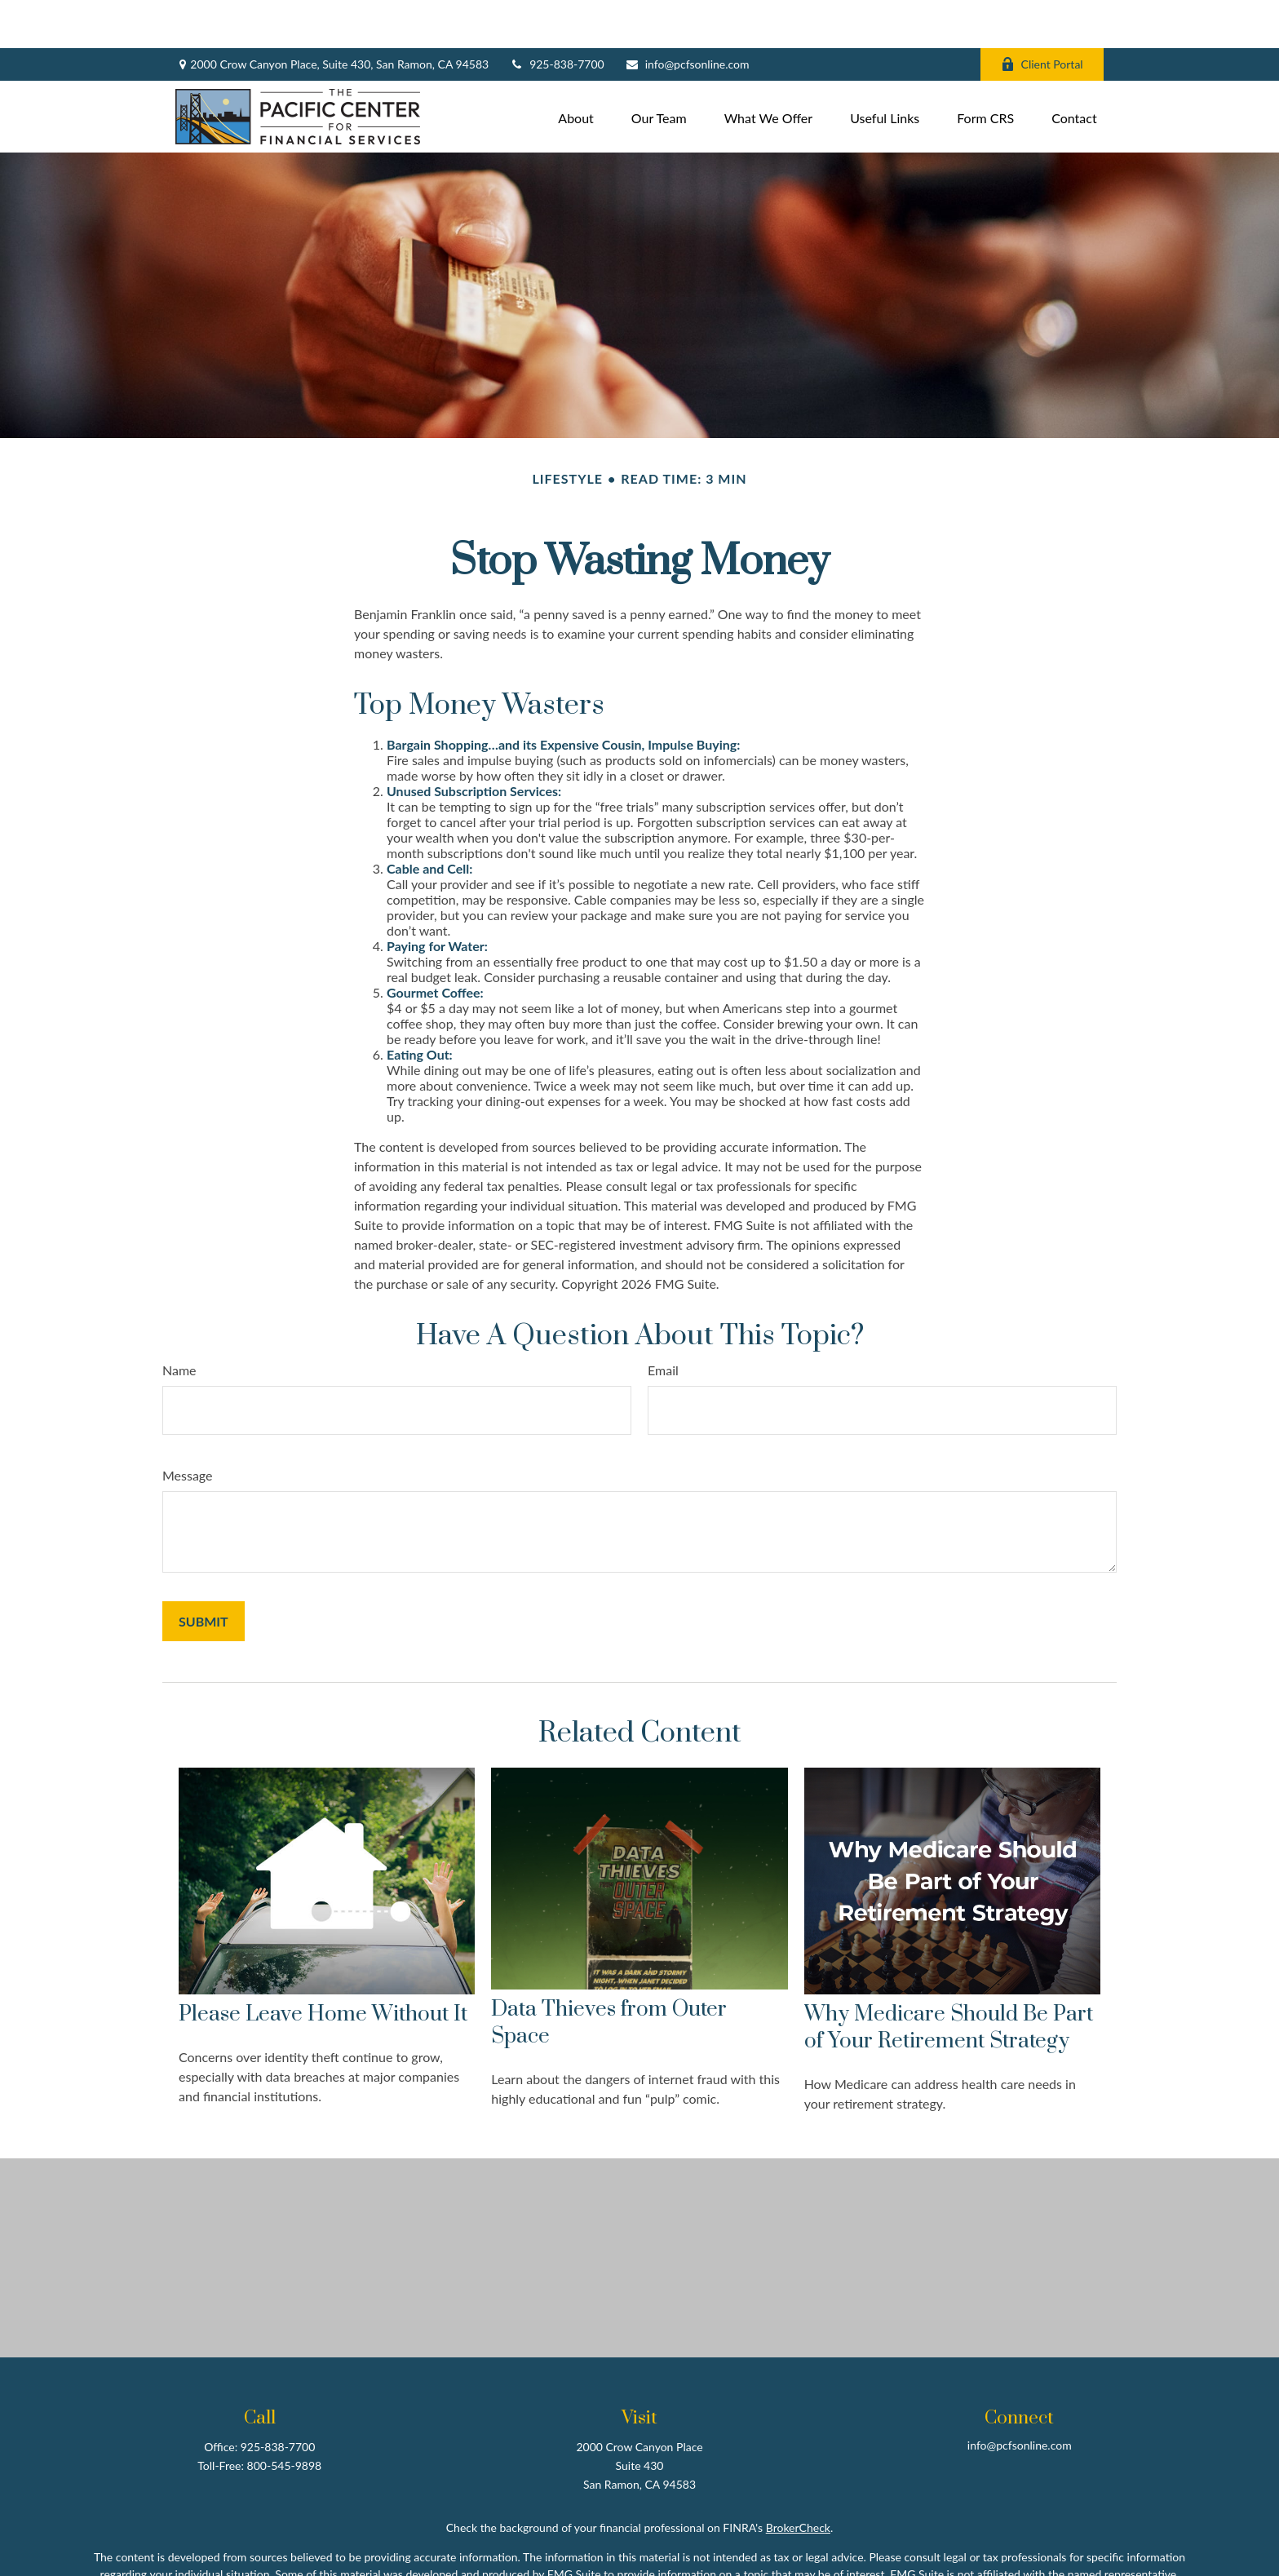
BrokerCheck (798, 2479)
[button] (575, 68)
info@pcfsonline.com (687, 17)
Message (187, 1427)
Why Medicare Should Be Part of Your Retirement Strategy (948, 1980)
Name (179, 1322)
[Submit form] (203, 1573)
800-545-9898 (284, 2417)
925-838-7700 (556, 17)
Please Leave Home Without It (323, 1967)
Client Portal (1042, 17)
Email (663, 1322)
